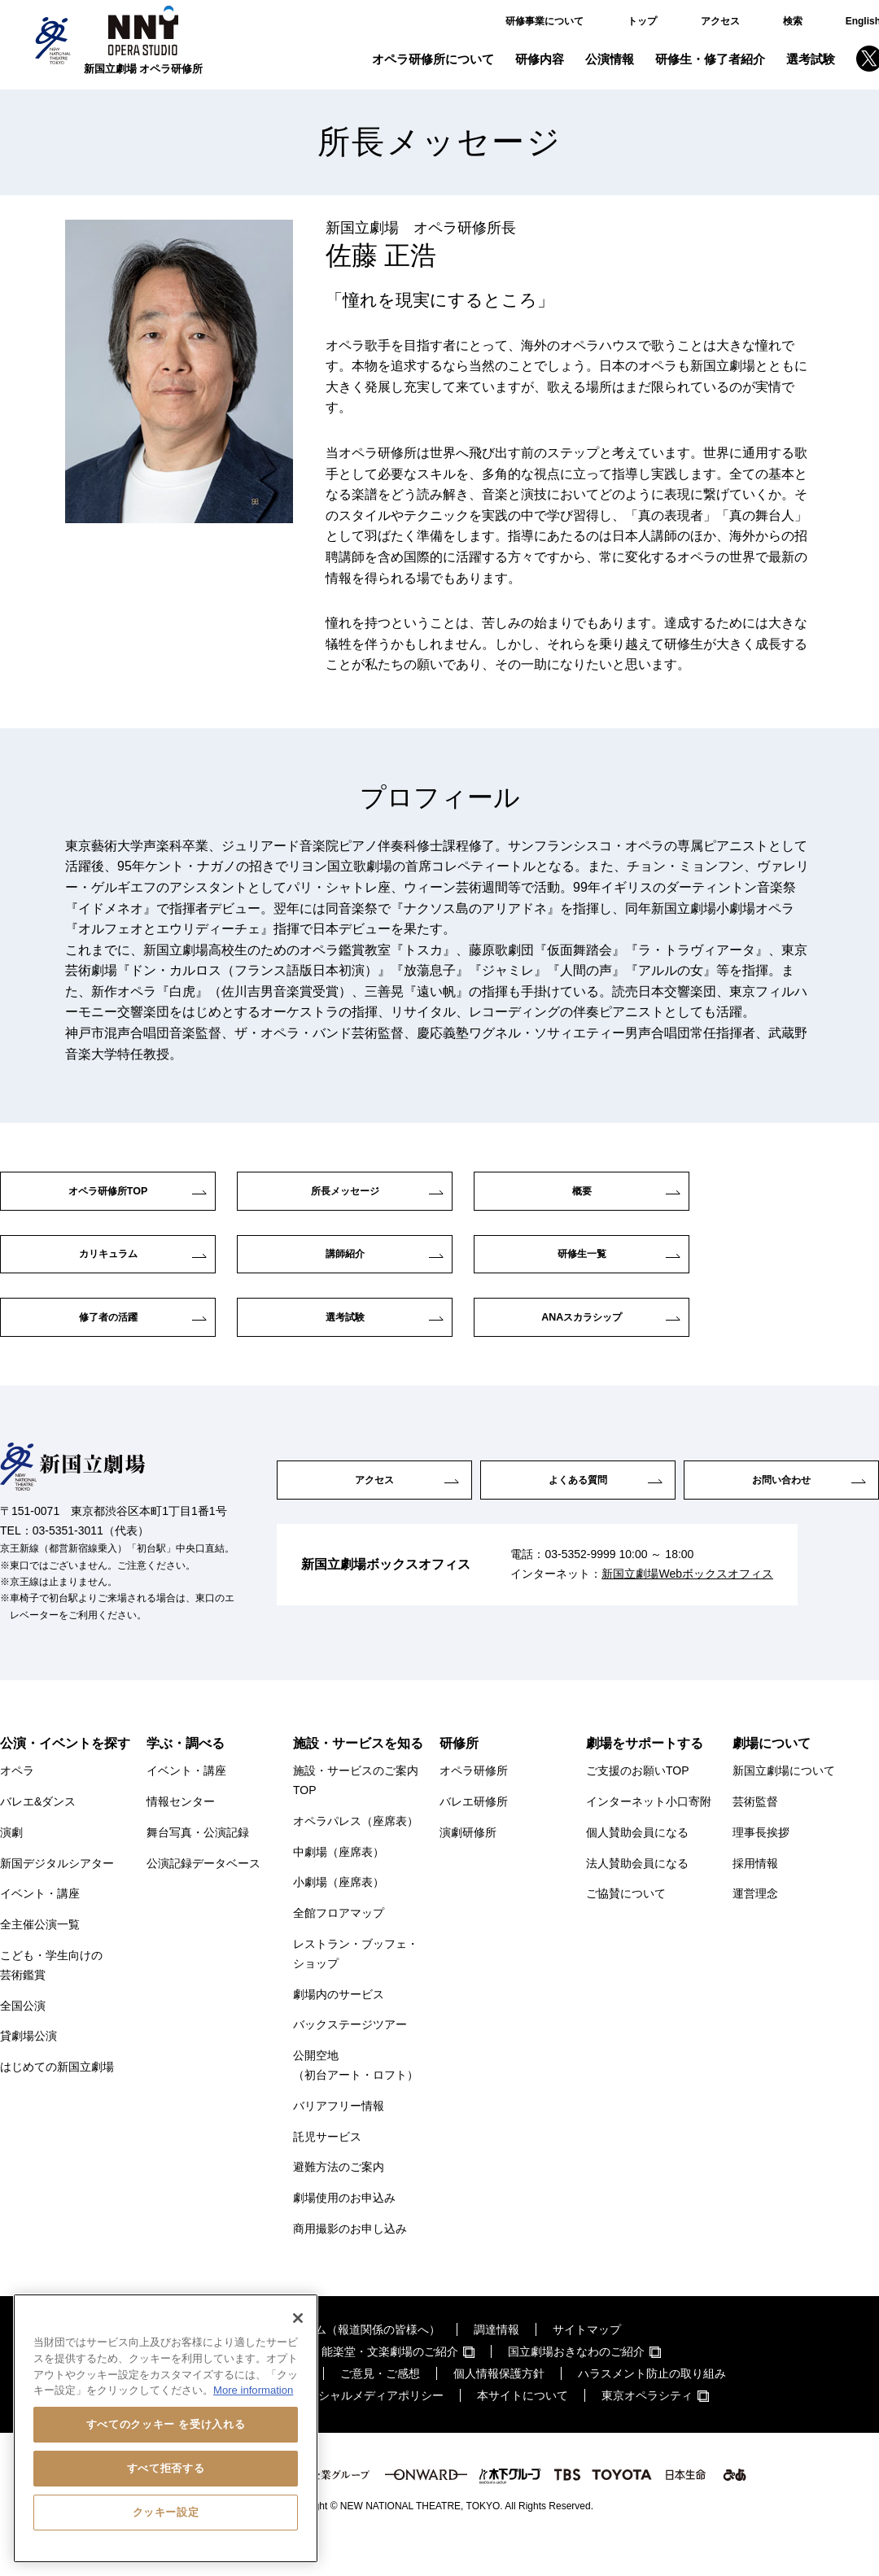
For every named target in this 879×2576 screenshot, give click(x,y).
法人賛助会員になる (637, 1894)
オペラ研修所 (474, 1802)
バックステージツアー (350, 2056)
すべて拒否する (166, 2468)
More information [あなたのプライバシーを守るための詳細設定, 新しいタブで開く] (253, 2390)
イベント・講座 (40, 1925)
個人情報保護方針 (498, 2405)
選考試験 (810, 59)
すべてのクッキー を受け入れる (165, 2424)
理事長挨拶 (760, 1864)
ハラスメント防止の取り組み (652, 2405)
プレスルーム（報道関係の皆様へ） (349, 2361)
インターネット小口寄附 (648, 1833)
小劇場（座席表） (338, 1913)
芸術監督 (755, 1833)
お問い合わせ (781, 1511)
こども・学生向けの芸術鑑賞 (51, 1996)
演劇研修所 (468, 1864)
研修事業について (544, 21)
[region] (165, 2428)
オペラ (17, 1802)
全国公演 (23, 2036)
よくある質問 (578, 1511)
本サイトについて (522, 2427)
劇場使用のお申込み (344, 2229)
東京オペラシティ (647, 2427)
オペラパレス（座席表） (355, 1852)
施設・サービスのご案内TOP (355, 1812)
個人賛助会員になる (637, 1864)
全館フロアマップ (338, 1944)
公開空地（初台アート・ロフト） (355, 2096)
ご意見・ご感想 (380, 2405)
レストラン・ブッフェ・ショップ (355, 1985)
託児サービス (327, 2167)
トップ (642, 21)
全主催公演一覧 (40, 1956)
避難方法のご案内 (338, 2198)
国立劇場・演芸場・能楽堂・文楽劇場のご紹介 (338, 2383)
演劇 (11, 1864)
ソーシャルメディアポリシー (369, 2427)
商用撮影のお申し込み (350, 2260)
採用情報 (755, 1894)
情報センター (180, 1833)
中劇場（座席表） (338, 1882)
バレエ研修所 (474, 1833)
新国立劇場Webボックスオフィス (687, 1610)
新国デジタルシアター (57, 1894)
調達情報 (496, 2361)
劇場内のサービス (338, 2025)
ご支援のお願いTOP (637, 1802)
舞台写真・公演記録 (197, 1864)
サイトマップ (587, 2361)
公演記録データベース (203, 1894)
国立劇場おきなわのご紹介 (576, 2383)
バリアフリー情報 (338, 2137)
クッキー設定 (166, 2512)
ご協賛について (626, 1925)
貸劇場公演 (28, 2067)
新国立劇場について (783, 1802)
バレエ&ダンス (38, 1833)
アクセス (720, 21)
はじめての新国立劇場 (57, 2098)
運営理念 (755, 1925)
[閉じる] (298, 2318)
